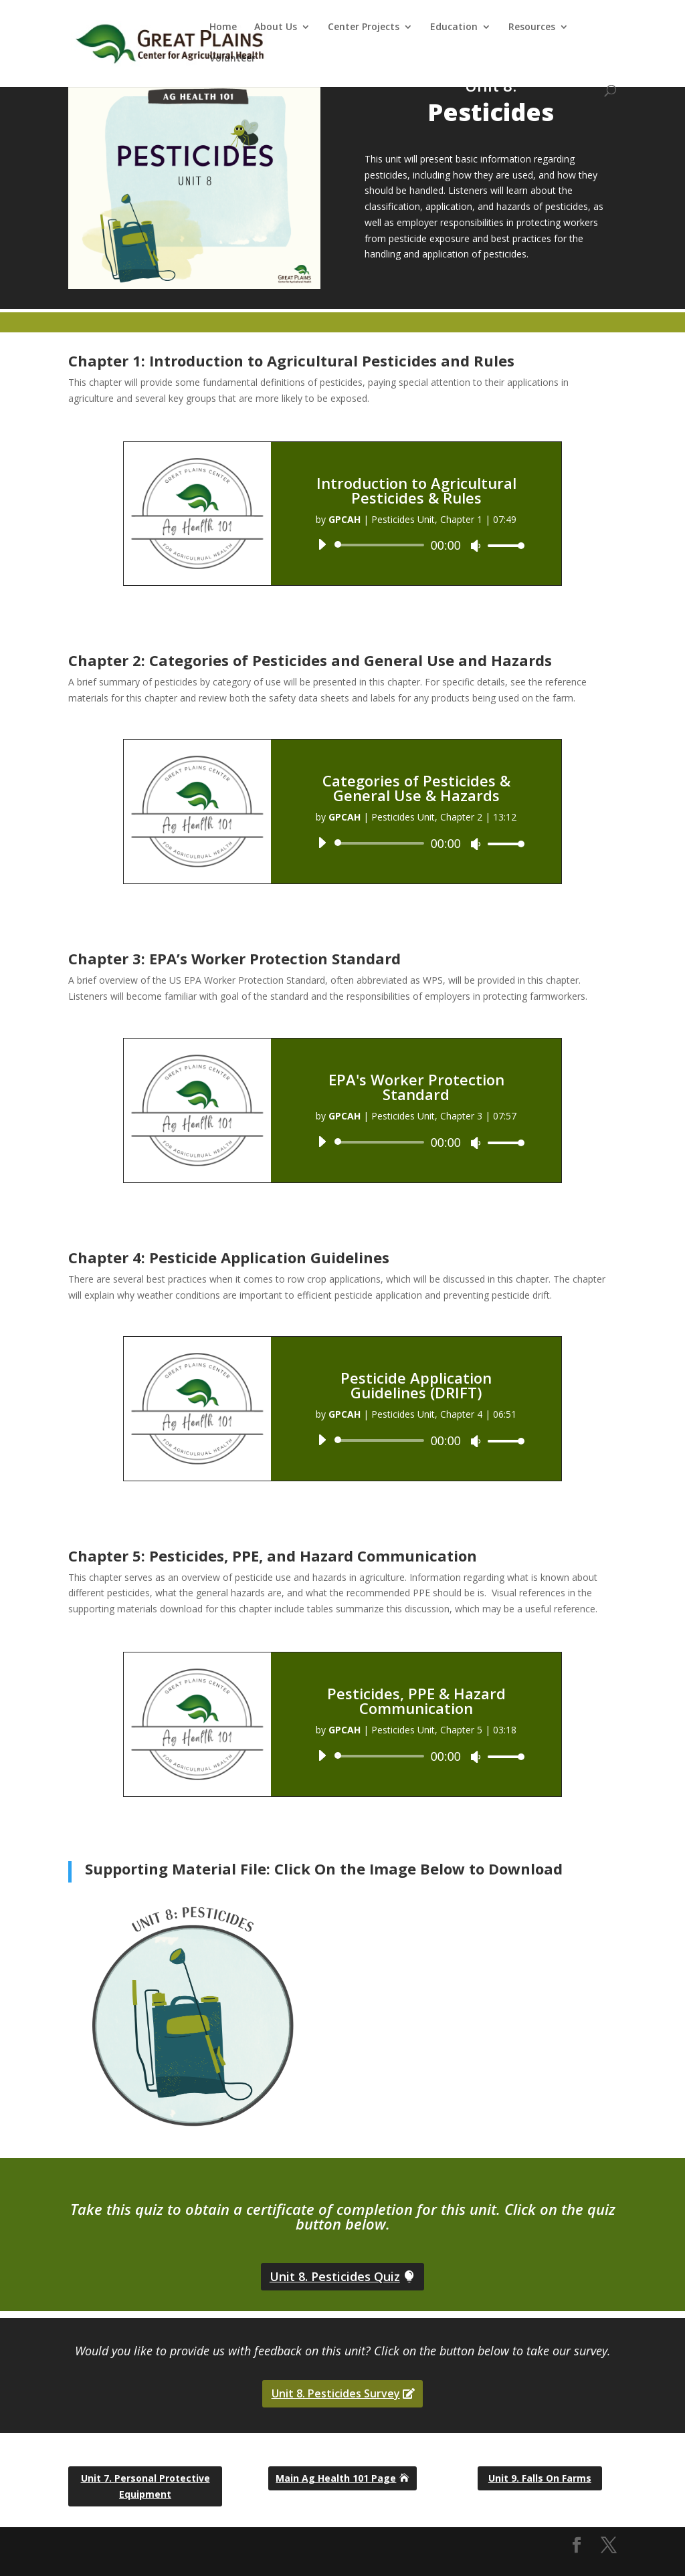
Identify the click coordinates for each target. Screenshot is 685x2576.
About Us (275, 27)
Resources (531, 27)
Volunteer (232, 58)
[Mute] (476, 546)
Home (223, 27)
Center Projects (363, 27)
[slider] (381, 545)
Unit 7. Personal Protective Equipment (145, 2486)
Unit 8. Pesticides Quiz (335, 2276)
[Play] (321, 544)
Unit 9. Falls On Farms (539, 2478)
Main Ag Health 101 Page (336, 2478)
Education (454, 27)
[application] (415, 545)
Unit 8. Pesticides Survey (336, 2393)
